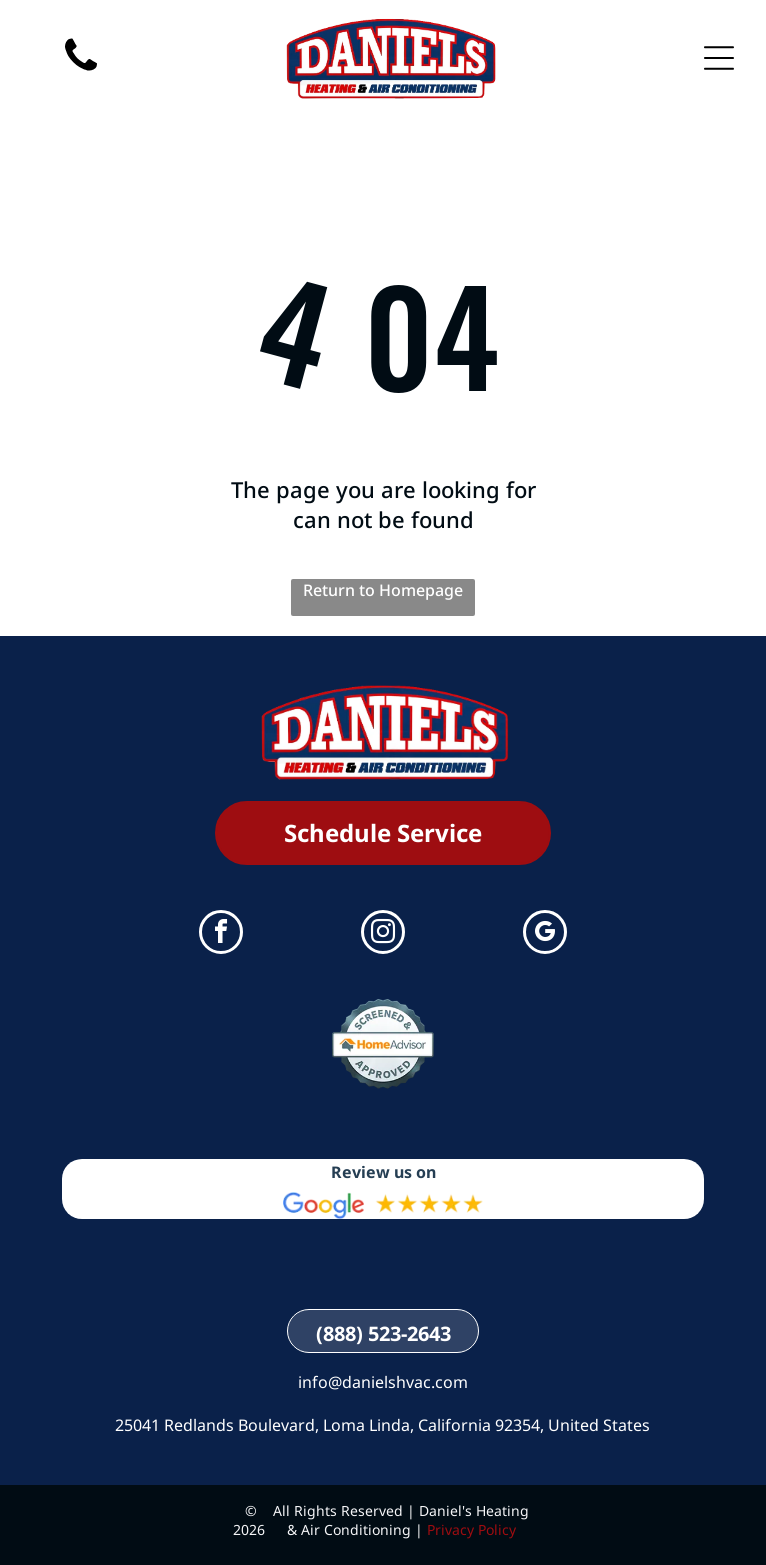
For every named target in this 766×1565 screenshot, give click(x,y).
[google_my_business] (545, 934)
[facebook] (221, 934)
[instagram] (383, 934)
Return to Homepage (383, 590)
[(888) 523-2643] (81, 90)
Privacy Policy (471, 1529)
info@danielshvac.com (383, 1382)
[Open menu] (719, 58)
